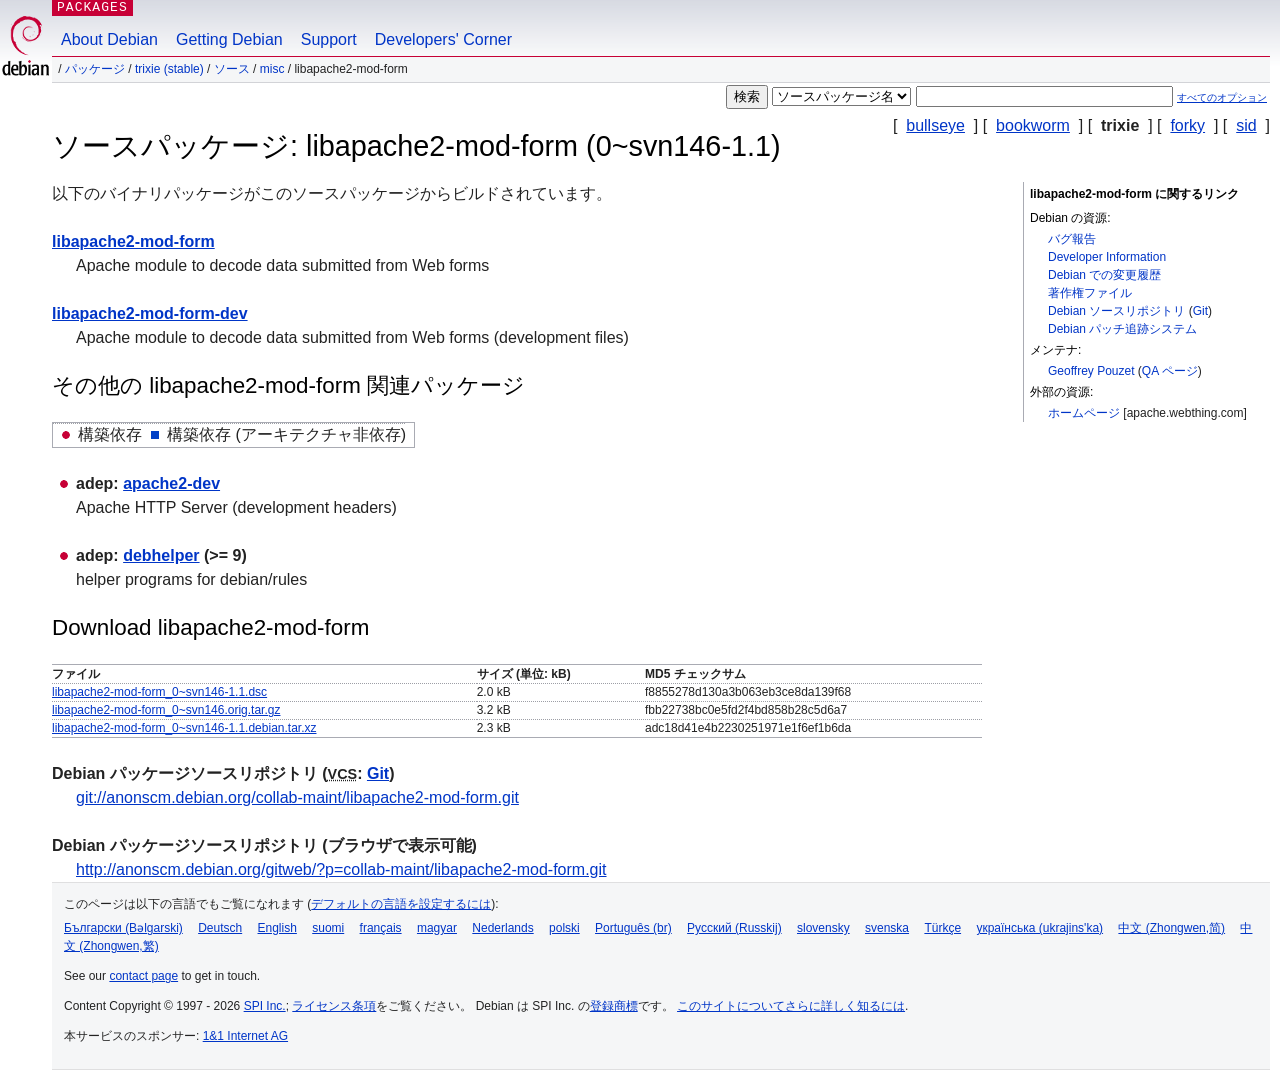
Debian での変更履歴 (1104, 275)
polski (564, 928)
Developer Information (1107, 257)
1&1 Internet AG (245, 1036)
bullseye (935, 125)
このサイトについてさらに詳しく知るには (791, 1006)
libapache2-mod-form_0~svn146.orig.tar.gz (166, 710)
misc (272, 69)
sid (1246, 125)
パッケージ (95, 69)
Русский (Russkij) (734, 928)
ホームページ (1084, 413)
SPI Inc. (265, 1006)
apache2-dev (171, 483)
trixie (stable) (169, 69)
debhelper (161, 555)
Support (329, 39)
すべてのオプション (1222, 97)
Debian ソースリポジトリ (1116, 311)
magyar (437, 928)
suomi (328, 928)
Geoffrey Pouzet (1091, 371)
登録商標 (614, 1006)
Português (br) (633, 928)
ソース (232, 69)
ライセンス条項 (334, 1006)
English (277, 928)
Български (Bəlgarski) (123, 928)
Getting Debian (229, 39)
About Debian (109, 39)
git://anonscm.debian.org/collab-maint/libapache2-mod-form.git (297, 797)
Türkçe (942, 928)
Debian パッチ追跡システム (1122, 329)
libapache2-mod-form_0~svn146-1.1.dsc (159, 692)
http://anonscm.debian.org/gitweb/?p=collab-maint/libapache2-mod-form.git (341, 869)
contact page (143, 976)
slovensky (823, 928)
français (381, 928)
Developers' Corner (443, 39)
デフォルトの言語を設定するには (401, 904)
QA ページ (1170, 371)
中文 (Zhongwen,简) (1171, 928)
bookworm (1033, 125)
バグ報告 (1072, 239)
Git (1200, 311)
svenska (887, 928)
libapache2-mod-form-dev (150, 313)
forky (1187, 125)
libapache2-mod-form (133, 241)
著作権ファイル (1090, 293)
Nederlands (502, 928)
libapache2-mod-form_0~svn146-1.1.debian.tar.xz (184, 728)
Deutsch (220, 928)
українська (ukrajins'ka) (1039, 928)
